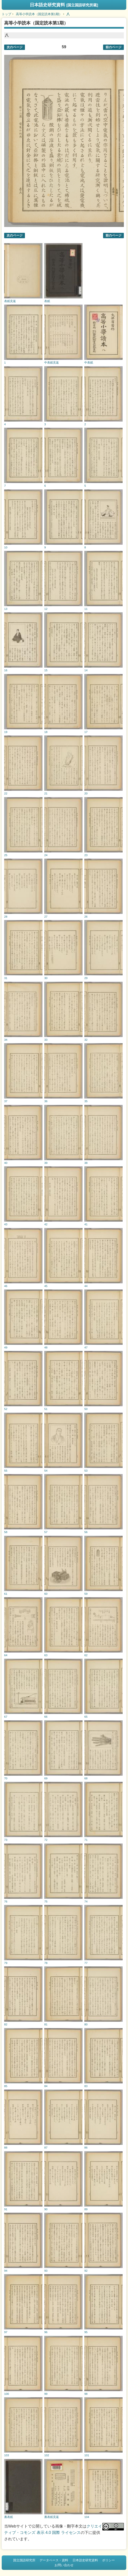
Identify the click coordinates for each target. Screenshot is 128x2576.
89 (85, 2209)
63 (45, 1655)
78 (45, 1962)
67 (5, 1716)
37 (5, 1101)
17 (85, 731)
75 (45, 1901)
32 (85, 1039)
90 (45, 2209)
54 (45, 1470)
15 (45, 670)
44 (85, 1286)
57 (45, 1532)
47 (85, 1347)
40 (5, 1162)
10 (5, 547)
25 (5, 855)
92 (85, 2270)
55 (5, 1470)
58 (5, 1532)
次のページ (14, 47)
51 (45, 1408)
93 (45, 2270)
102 (46, 2455)
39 (45, 1162)
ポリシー (108, 2560)
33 (45, 1039)
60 (45, 1593)
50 (85, 1408)
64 (5, 1655)
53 (85, 1470)
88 (5, 2147)
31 (5, 978)
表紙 (47, 301)
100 (6, 2393)
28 (5, 916)
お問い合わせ (64, 2565)
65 (85, 1716)
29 (85, 978)
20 (85, 793)
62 (85, 1655)
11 (85, 608)
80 (85, 2024)
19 (5, 731)
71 (85, 1839)
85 (5, 2086)
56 (85, 1532)
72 (45, 1839)
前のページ (113, 47)
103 (6, 2455)
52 (5, 1408)
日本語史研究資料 (64, 4)
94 (5, 2270)
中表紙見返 (51, 362)
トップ (6, 14)
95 (85, 2332)
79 (5, 1962)
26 (85, 916)
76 (5, 1901)
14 (85, 670)
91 (5, 2209)
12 (45, 608)
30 (45, 978)
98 (85, 2393)
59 (85, 1593)
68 (85, 1778)
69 (45, 1778)
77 (85, 1962)
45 (45, 1286)
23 (85, 855)
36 (45, 1101)
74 (85, 1901)
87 (45, 2147)
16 (5, 670)
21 (45, 793)
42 (45, 1224)
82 (5, 2024)
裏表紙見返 (51, 2516)
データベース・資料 (54, 2560)
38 (85, 1162)
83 (85, 2086)
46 (5, 1286)
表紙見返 (10, 301)
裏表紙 (8, 2516)
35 (85, 1101)
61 (5, 1593)
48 (45, 1347)
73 (5, 1839)
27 (45, 916)
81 (45, 2024)
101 (86, 2455)
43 (5, 1224)
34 (5, 1039)
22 (5, 793)
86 (85, 2147)
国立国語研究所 (24, 2560)
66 (45, 1716)
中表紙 (88, 362)
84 (45, 2086)
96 (45, 2332)
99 (45, 2393)
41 (85, 1224)
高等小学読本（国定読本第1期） (39, 14)
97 (5, 2332)
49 (5, 1347)
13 (5, 608)
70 (5, 1778)
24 (45, 855)
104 (86, 2516)
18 (45, 731)
